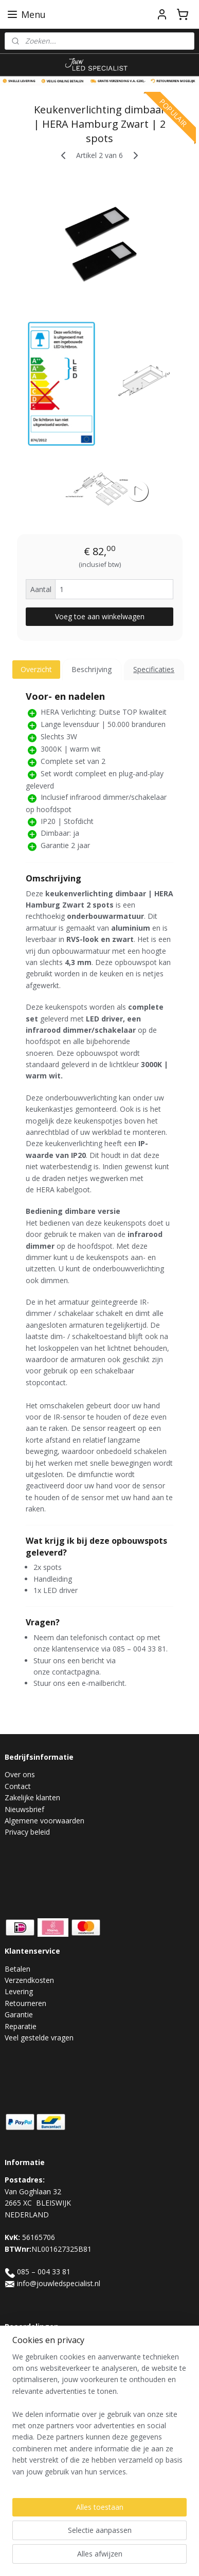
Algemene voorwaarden (44, 1820)
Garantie (19, 2014)
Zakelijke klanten (32, 1797)
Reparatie (21, 2026)
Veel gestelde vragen (39, 2037)
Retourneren (25, 2003)
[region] (99, 2418)
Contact (18, 1786)
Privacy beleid (27, 1832)
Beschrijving (91, 669)
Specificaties (153, 669)
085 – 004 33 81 (43, 2271)
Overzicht (36, 669)
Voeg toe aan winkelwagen (99, 616)
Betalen (17, 1969)
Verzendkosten (29, 1980)
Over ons (20, 1774)
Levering (19, 1991)
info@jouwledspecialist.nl (58, 2283)
